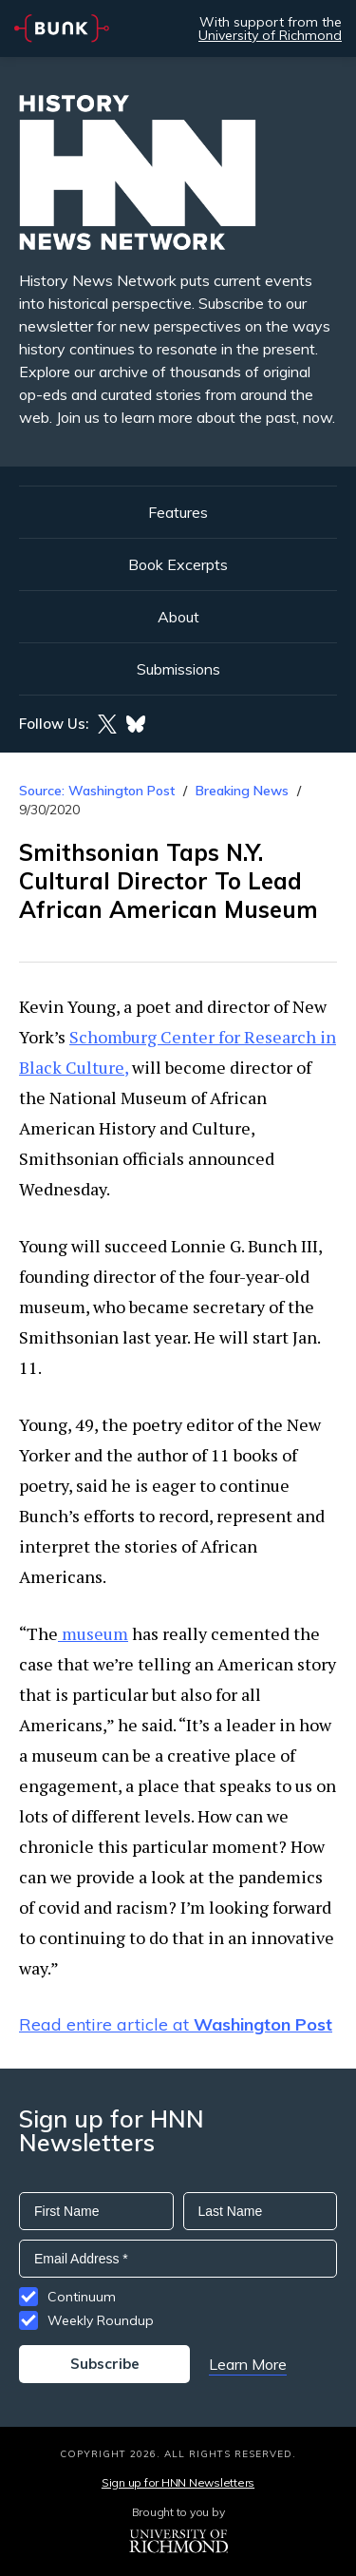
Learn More (248, 2364)
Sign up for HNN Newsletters (178, 2482)
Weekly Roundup (100, 2320)
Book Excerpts (178, 564)
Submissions (178, 668)
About (178, 616)
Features (178, 512)
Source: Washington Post (97, 790)
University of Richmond (270, 35)
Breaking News (242, 790)
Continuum (81, 2296)
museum (93, 1633)
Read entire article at (175, 2024)
